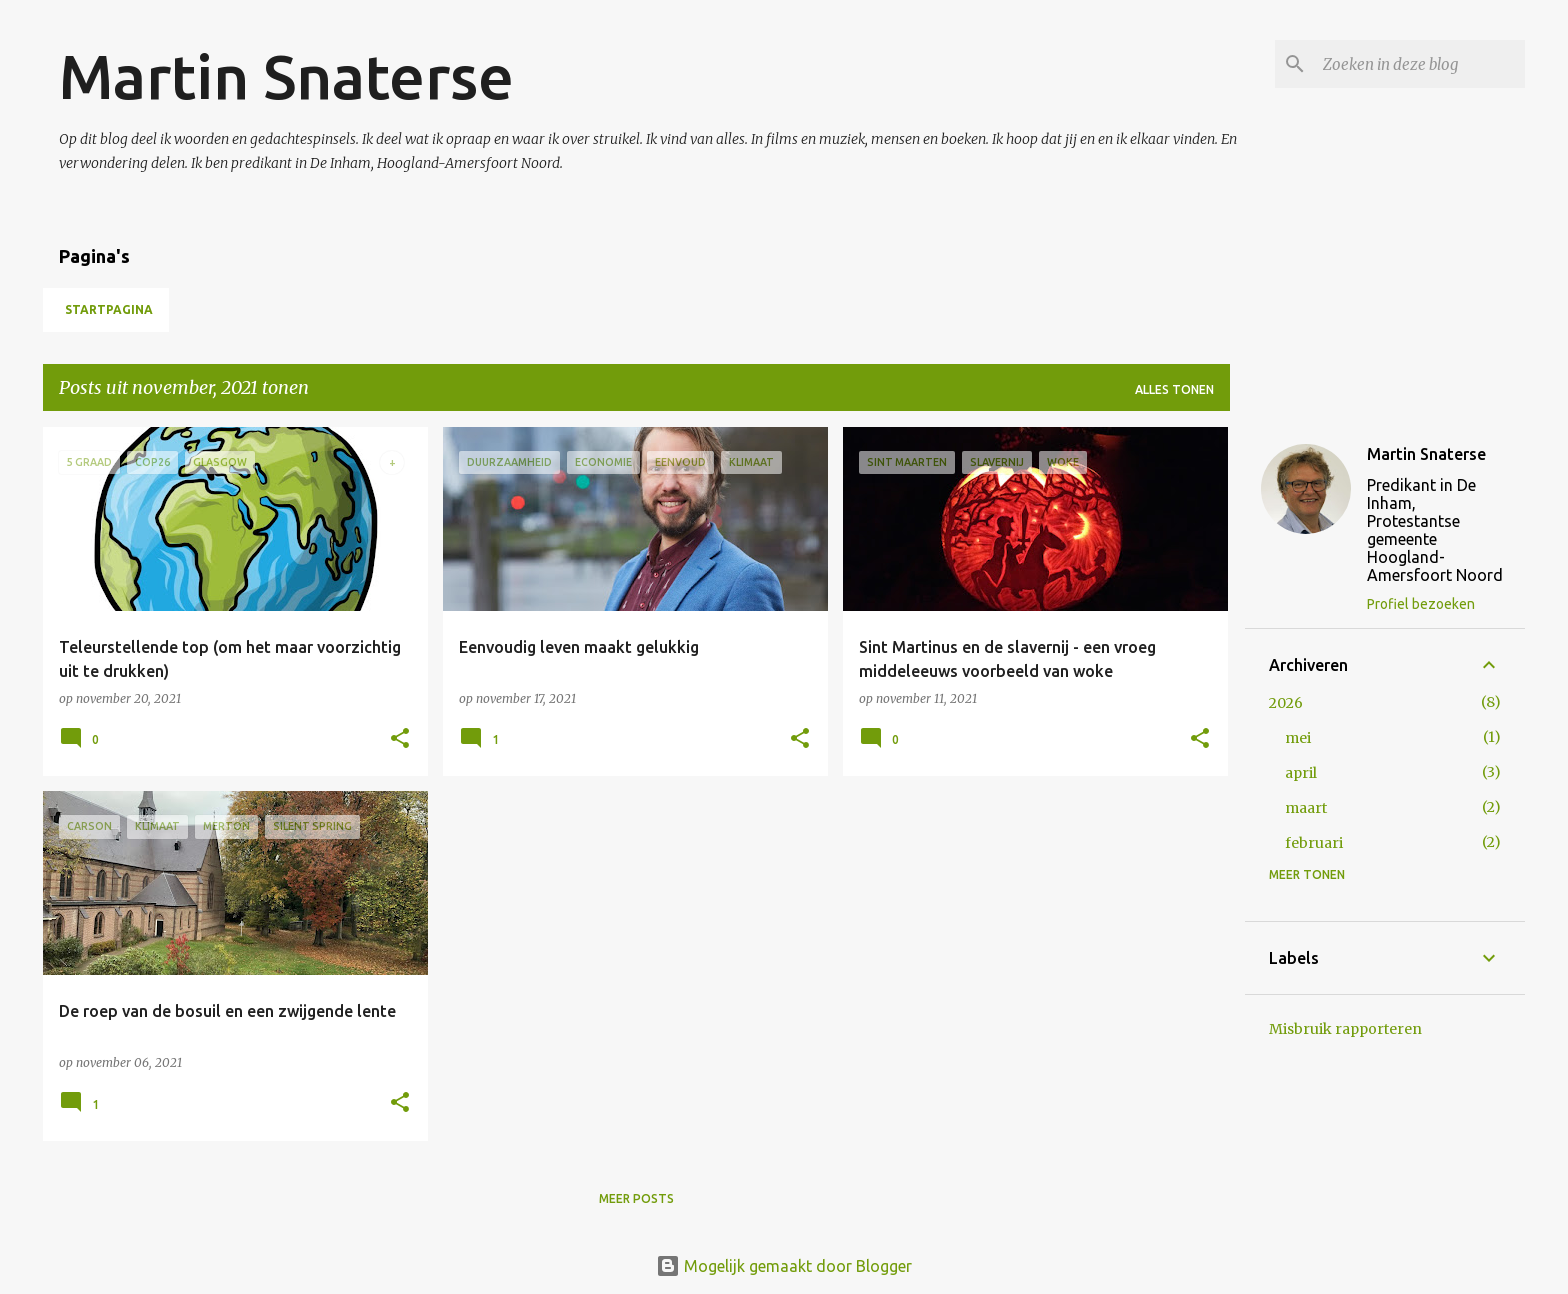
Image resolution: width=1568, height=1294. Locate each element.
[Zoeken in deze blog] (1420, 64)
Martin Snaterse (286, 76)
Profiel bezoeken (1421, 604)
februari (1314, 843)
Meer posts (636, 1198)
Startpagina (109, 309)
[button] (400, 739)
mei (1298, 738)
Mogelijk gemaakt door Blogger (784, 1266)
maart (1306, 808)
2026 (1286, 703)
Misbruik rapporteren (1345, 1029)
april (1301, 773)
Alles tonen (1174, 389)
